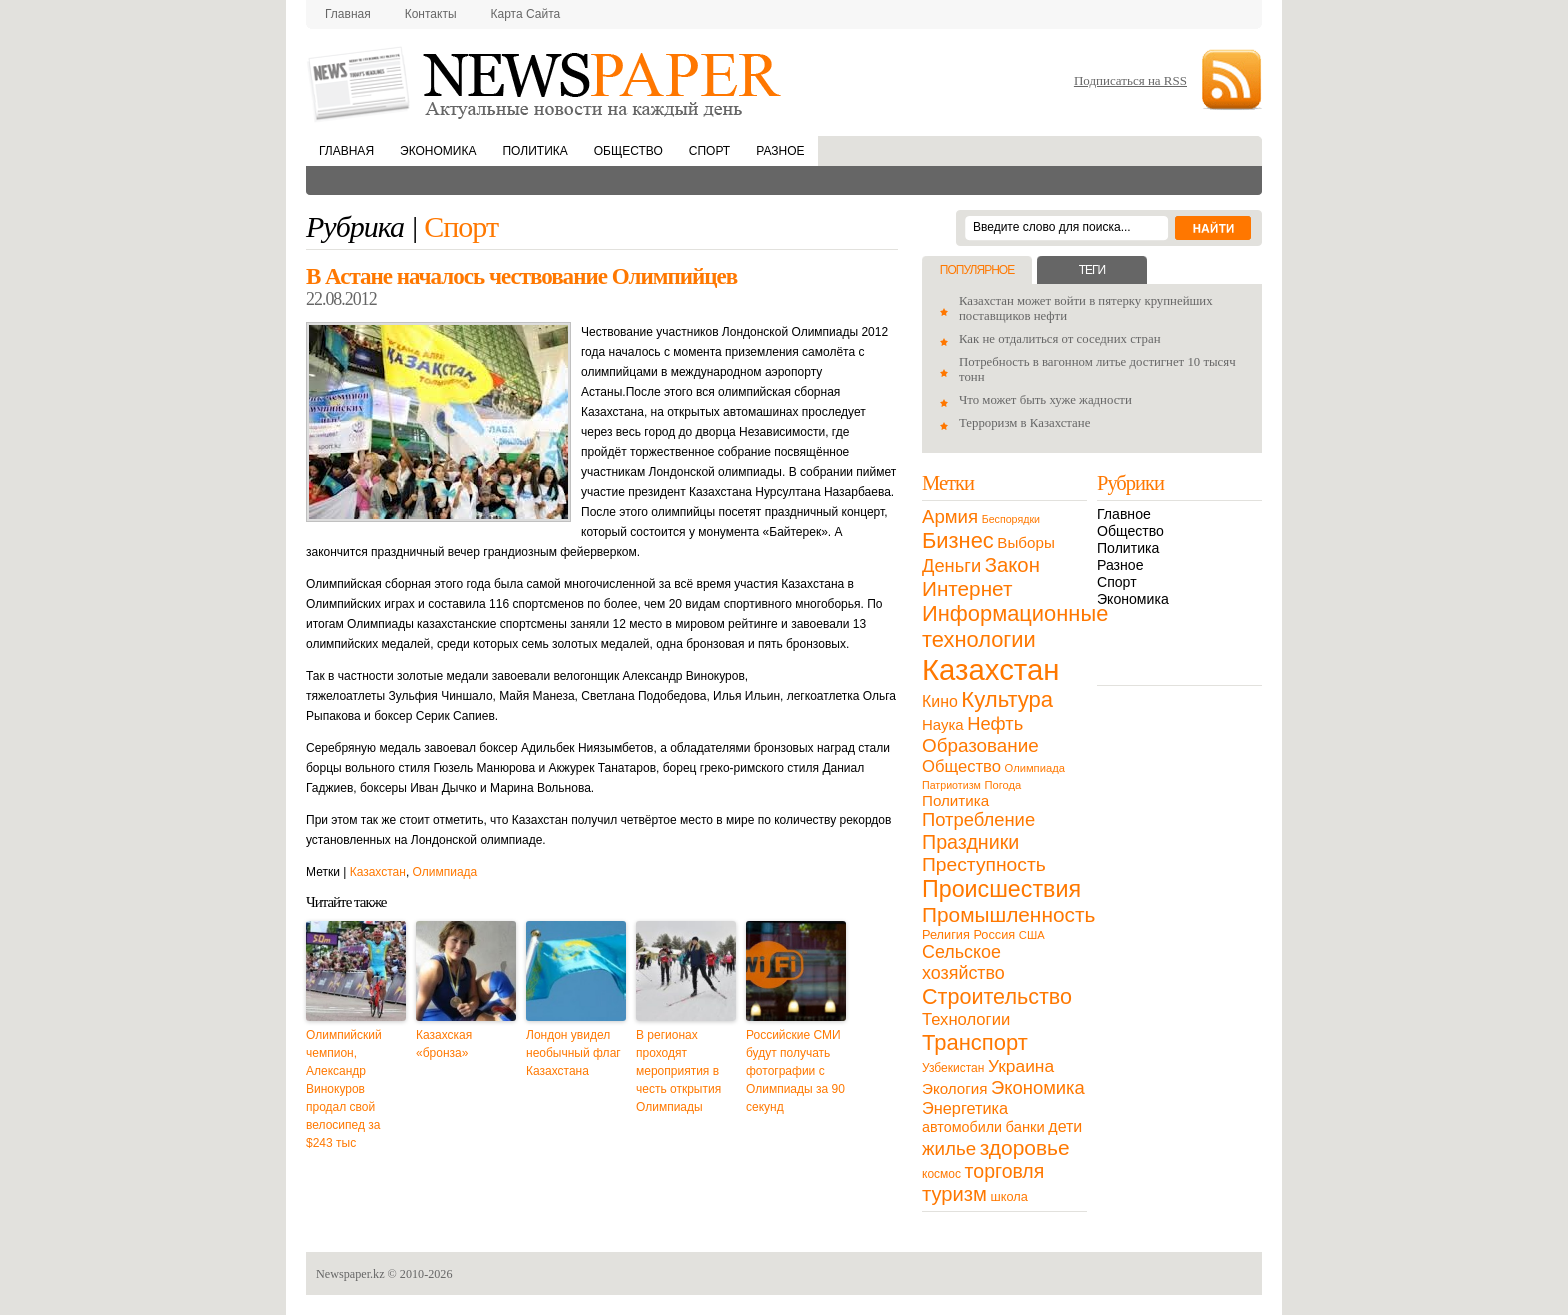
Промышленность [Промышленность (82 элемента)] (1008, 914)
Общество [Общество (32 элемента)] (961, 766)
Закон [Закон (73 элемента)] (1012, 565)
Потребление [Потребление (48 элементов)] (978, 819)
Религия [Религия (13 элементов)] (946, 934)
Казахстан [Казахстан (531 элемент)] (990, 669)
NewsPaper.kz (546, 82)
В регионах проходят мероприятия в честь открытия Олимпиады (678, 1071)
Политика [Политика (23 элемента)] (955, 800)
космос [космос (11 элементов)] (941, 1174)
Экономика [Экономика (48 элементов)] (1038, 1087)
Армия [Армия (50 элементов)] (950, 516)
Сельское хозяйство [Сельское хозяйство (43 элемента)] (963, 962)
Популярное (977, 270)
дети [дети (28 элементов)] (1065, 1126)
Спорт (709, 151)
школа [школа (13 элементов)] (1009, 1196)
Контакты (431, 14)
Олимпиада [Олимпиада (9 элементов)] (1035, 768)
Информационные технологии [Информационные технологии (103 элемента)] (1015, 626)
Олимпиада (445, 872)
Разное (780, 151)
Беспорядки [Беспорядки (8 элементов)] (1011, 519)
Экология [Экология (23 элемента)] (954, 1088)
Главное (1124, 514)
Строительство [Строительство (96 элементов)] (997, 996)
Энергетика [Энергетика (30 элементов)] (965, 1108)
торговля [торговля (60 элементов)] (1005, 1171)
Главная (348, 14)
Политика (534, 151)
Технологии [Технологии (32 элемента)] (966, 1019)
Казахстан (378, 872)
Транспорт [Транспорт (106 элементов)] (975, 1042)
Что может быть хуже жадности (1045, 400)
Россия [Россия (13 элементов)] (994, 934)
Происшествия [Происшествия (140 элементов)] (1001, 889)
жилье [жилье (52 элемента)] (949, 1148)
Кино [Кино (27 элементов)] (940, 701)
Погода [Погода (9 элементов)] (1002, 785)
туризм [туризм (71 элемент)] (954, 1194)
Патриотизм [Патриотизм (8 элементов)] (951, 785)
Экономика (438, 151)
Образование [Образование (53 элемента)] (980, 745)
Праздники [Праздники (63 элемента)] (970, 842)
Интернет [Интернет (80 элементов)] (967, 588)
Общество (628, 151)
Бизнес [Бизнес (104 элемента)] (958, 540)
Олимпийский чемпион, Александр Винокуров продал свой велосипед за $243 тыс (344, 1089)
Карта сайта (526, 14)
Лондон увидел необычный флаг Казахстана (573, 1053)
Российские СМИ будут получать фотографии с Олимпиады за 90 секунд (795, 1071)
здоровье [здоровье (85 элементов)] (1025, 1147)
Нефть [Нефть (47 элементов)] (995, 723)
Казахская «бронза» (444, 1044)
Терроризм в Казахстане (1024, 423)
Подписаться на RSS (1130, 80)
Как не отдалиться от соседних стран (1060, 339)
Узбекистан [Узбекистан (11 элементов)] (953, 1068)
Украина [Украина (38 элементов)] (1021, 1066)
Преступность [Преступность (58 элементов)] (984, 864)
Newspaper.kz (350, 1274)
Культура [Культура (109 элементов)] (1007, 699)
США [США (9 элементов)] (1032, 935)
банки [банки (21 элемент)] (1025, 1127)
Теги (1092, 270)
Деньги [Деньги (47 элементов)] (951, 565)
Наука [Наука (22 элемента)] (943, 724)
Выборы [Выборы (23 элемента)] (1025, 542)
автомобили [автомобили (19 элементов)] (962, 1127)
